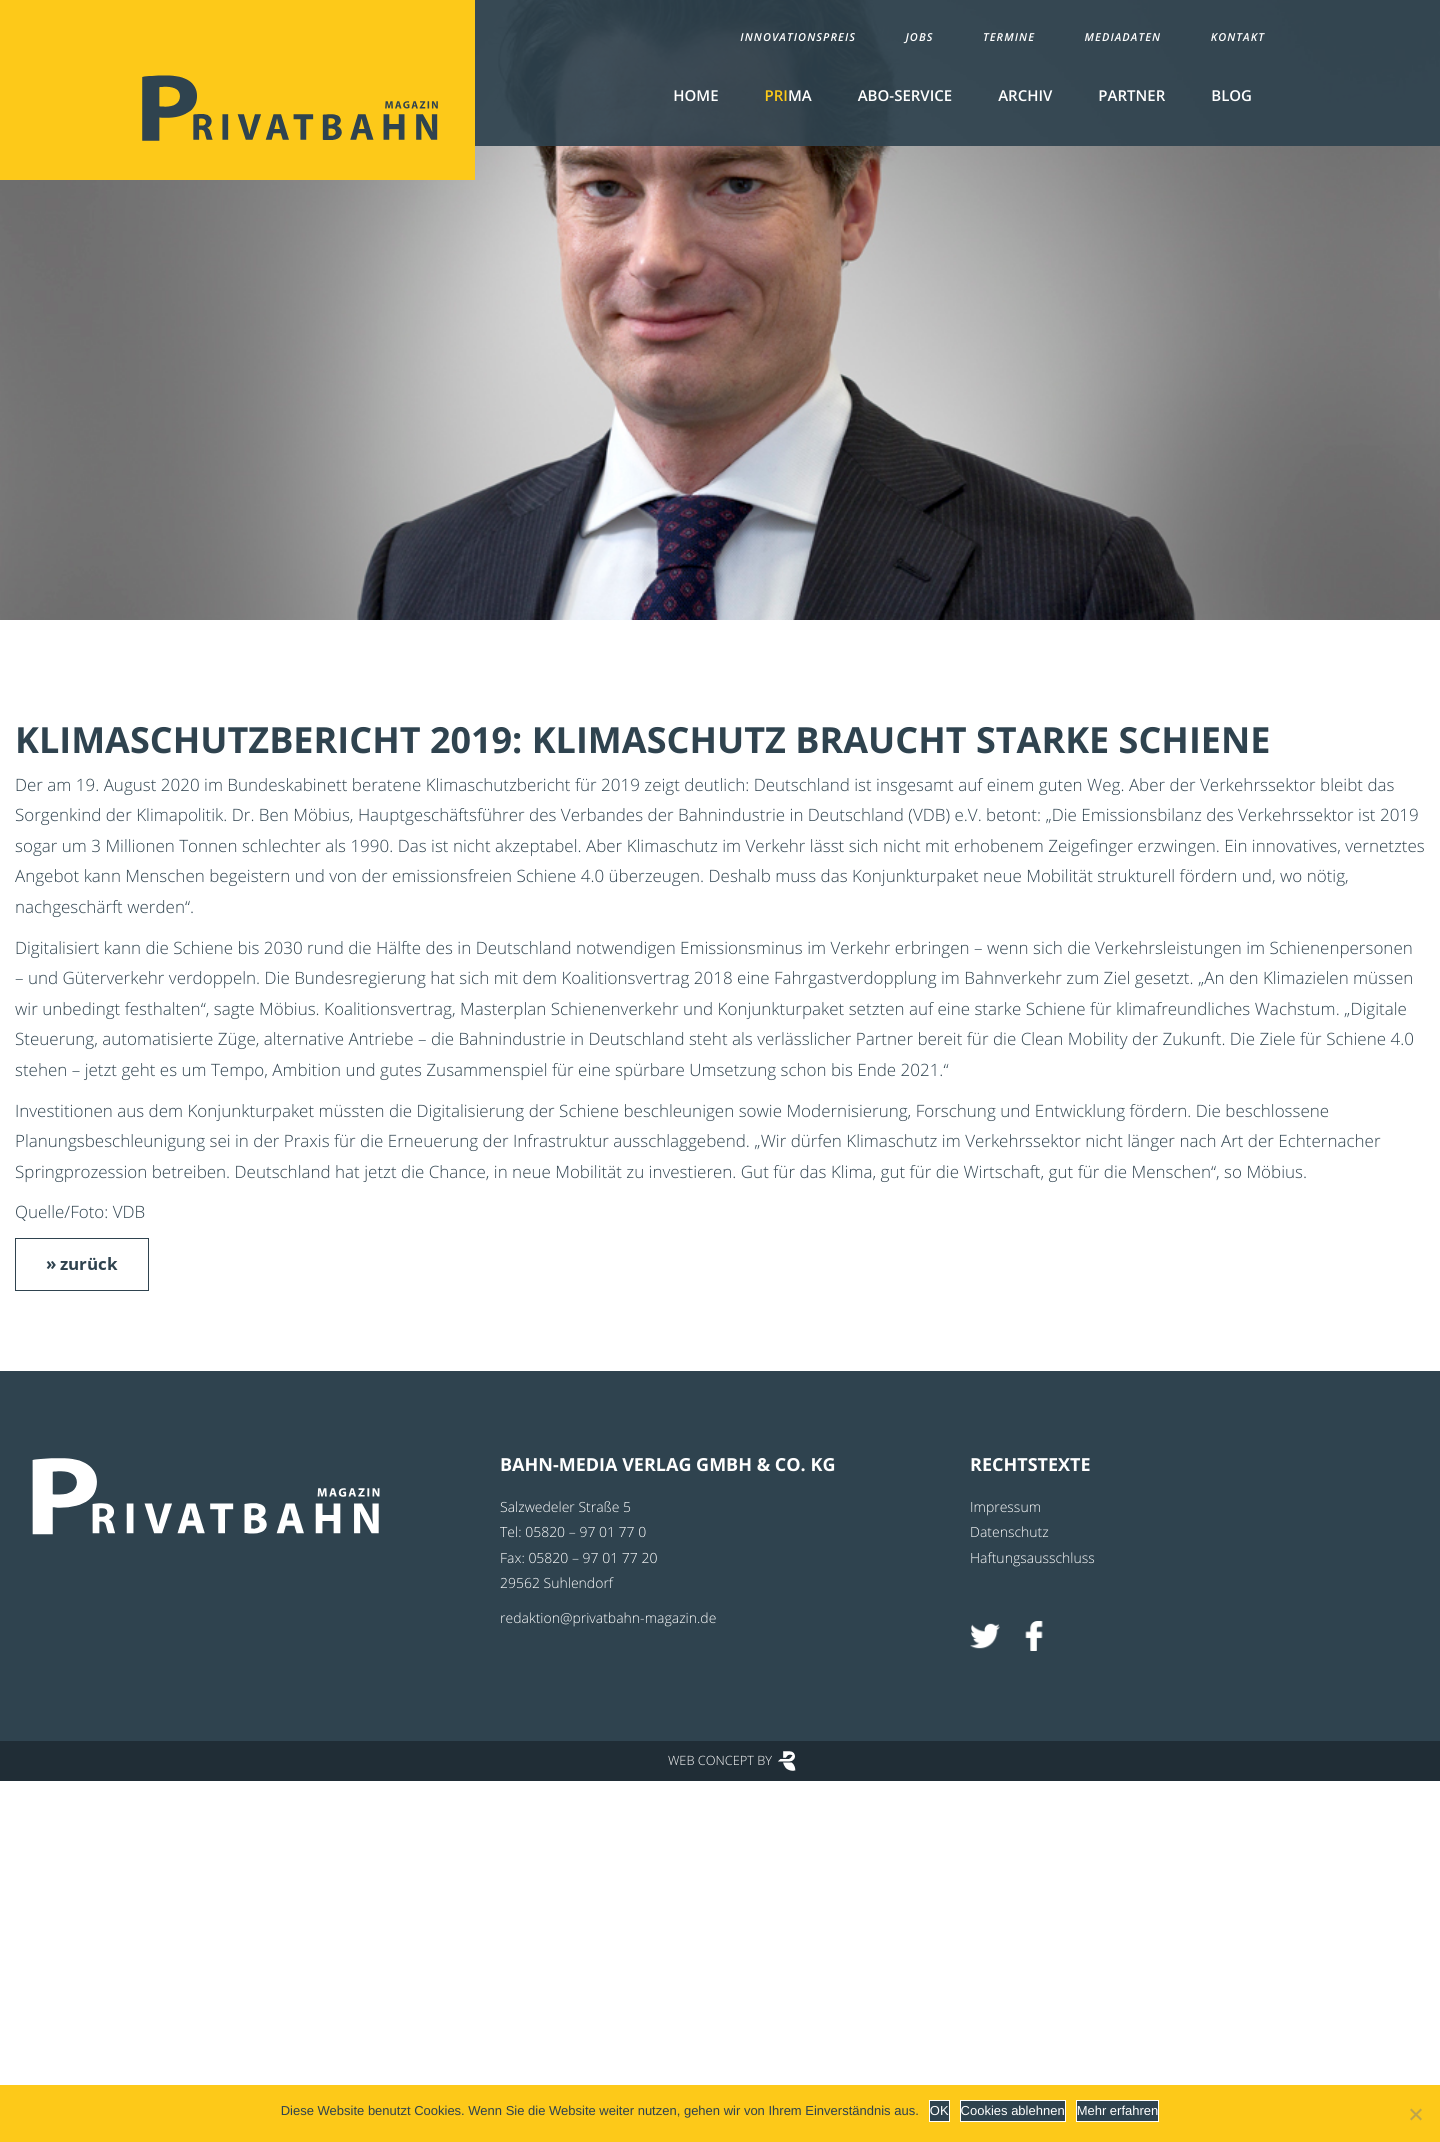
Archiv (1025, 96)
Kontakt (1238, 37)
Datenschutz (1009, 1532)
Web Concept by (720, 1760)
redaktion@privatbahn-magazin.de (608, 1618)
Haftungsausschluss (1032, 1558)
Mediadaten (1123, 37)
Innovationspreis (798, 37)
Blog (1231, 96)
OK (939, 2110)
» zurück (82, 1263)
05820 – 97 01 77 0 (585, 1532)
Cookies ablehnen (1013, 2110)
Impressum (1005, 1507)
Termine (1009, 37)
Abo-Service (905, 96)
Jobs (919, 37)
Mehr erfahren (1118, 2110)
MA (788, 96)
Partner (1131, 96)
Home (695, 96)
